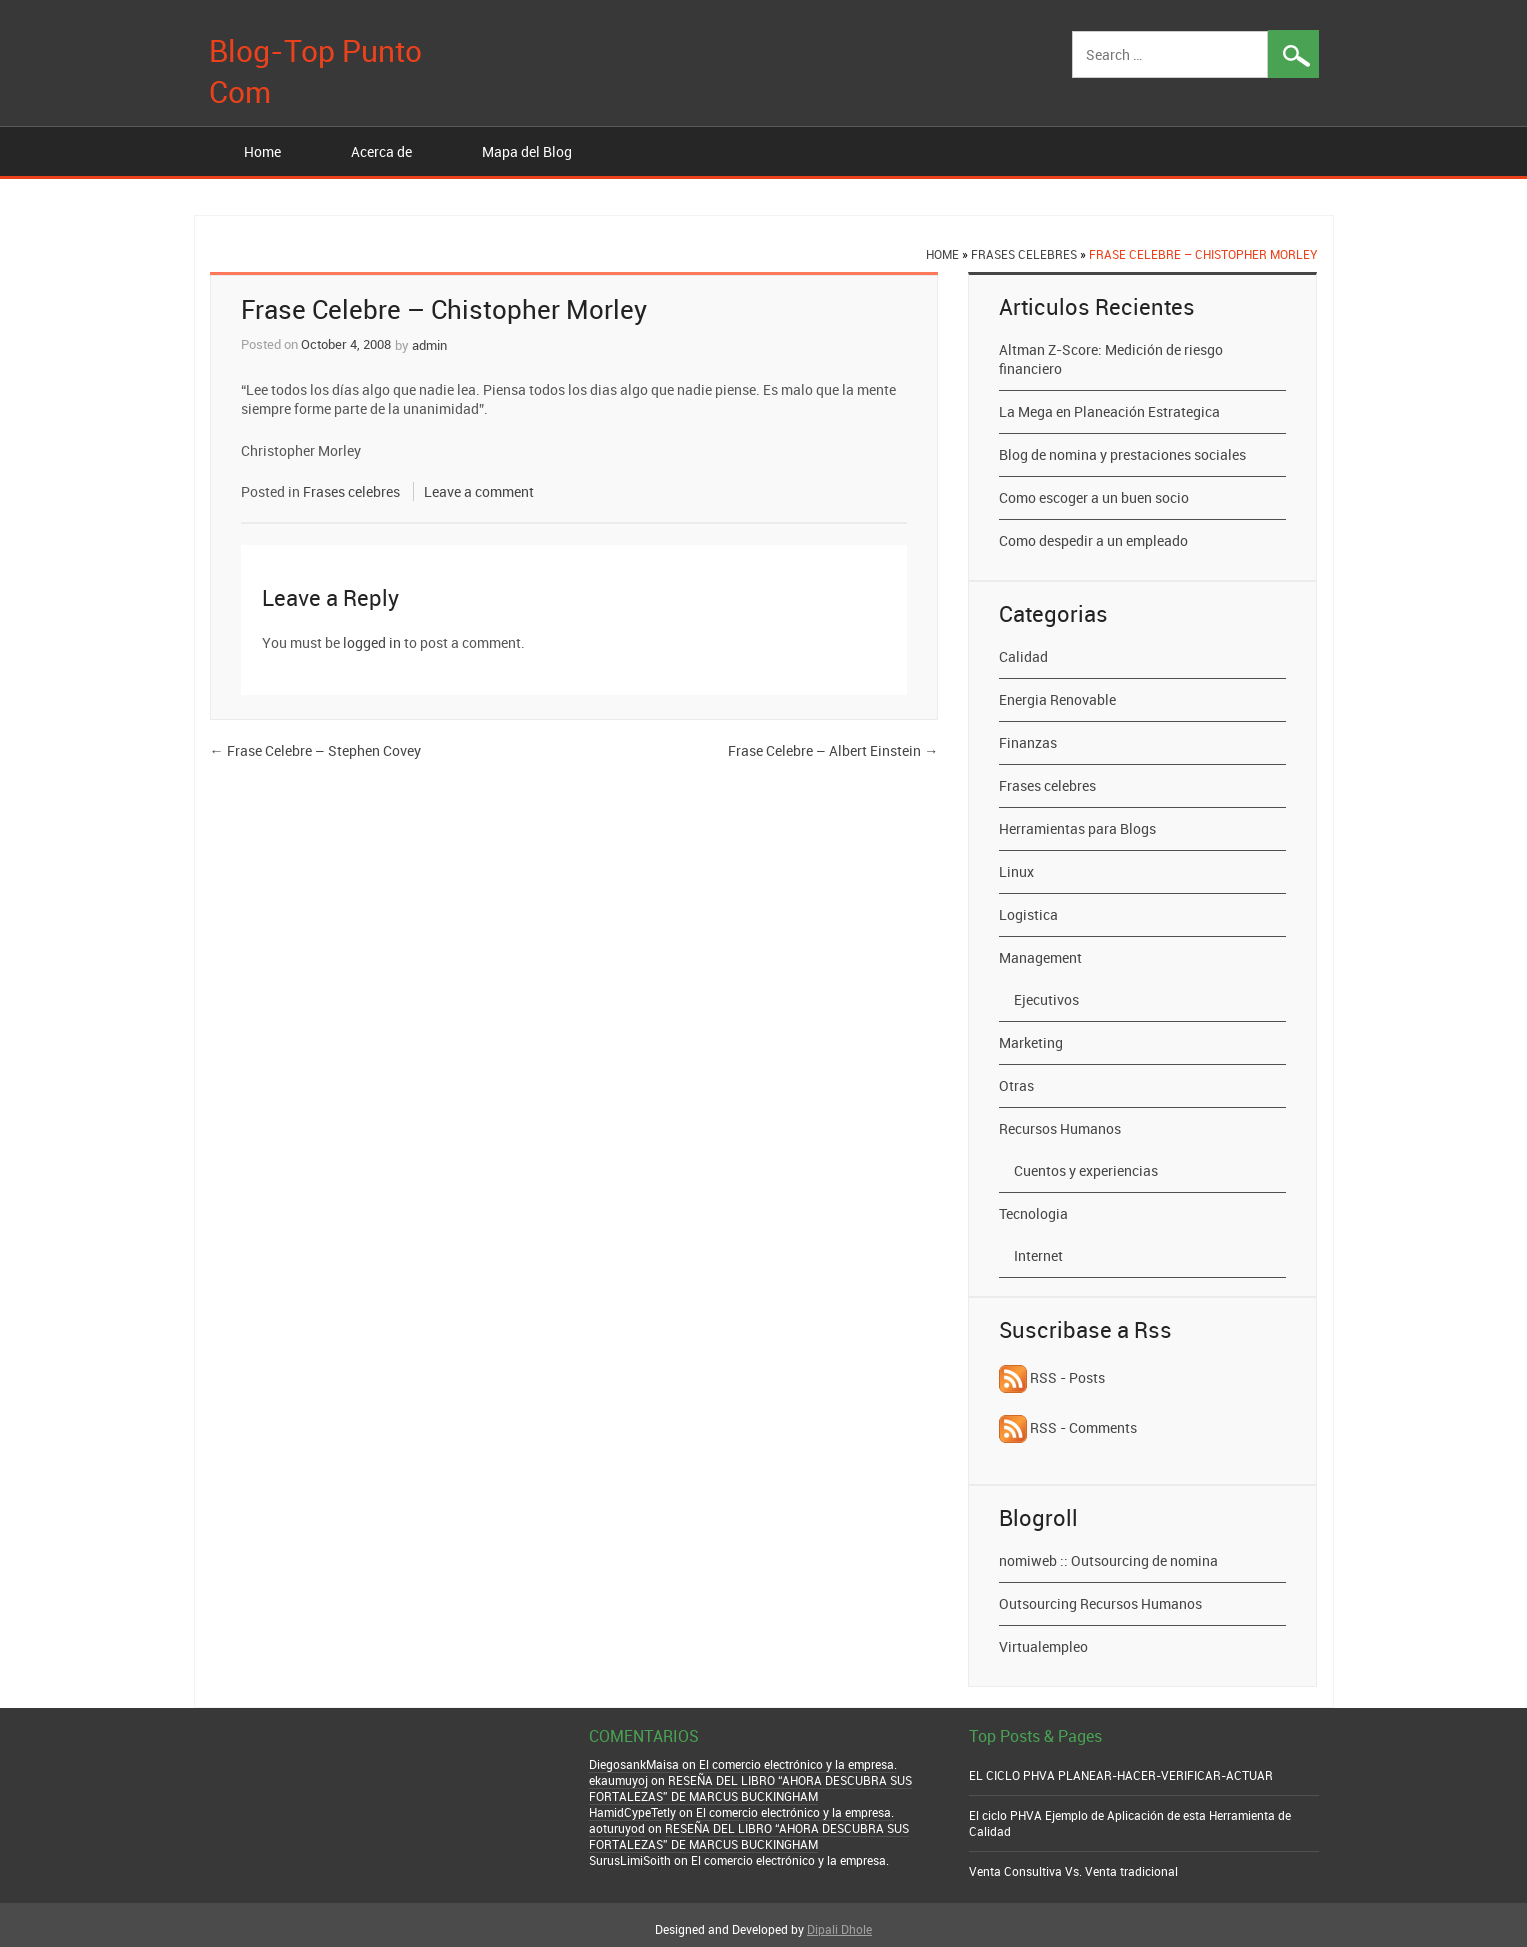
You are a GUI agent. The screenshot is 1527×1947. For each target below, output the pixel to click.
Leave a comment (479, 491)
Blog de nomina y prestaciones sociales (1122, 454)
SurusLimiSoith (630, 1860)
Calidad (1023, 656)
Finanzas (1028, 742)
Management (1040, 957)
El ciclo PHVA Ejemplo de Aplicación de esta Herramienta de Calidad (1130, 1823)
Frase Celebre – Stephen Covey (315, 750)
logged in (372, 642)
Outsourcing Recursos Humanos (1100, 1603)
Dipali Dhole (839, 1929)
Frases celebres (1024, 254)
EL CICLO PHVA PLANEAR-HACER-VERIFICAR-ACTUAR (1121, 1775)
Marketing (1031, 1042)
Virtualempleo (1043, 1646)
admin (429, 345)
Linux (1016, 871)
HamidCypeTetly (632, 1812)
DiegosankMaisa (634, 1764)
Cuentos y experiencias (1086, 1170)
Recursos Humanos (1060, 1128)
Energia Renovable (1057, 699)
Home (262, 151)
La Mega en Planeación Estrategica (1109, 411)
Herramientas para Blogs (1077, 828)
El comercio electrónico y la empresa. (798, 1764)
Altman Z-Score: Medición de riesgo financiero (1111, 359)
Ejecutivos (1046, 999)
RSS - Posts (1052, 1377)
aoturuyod (617, 1828)
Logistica (1028, 914)
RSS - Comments (1068, 1427)
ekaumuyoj (618, 1780)
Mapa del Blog (527, 151)
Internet (1038, 1255)
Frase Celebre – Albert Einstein (833, 750)
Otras (1016, 1085)
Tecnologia (1033, 1213)
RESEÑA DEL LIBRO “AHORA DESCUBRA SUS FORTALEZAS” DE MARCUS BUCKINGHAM (750, 1788)
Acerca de (381, 151)
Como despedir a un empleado (1093, 540)
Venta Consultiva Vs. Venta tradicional (1073, 1871)
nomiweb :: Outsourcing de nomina (1108, 1560)
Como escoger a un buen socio (1094, 497)
